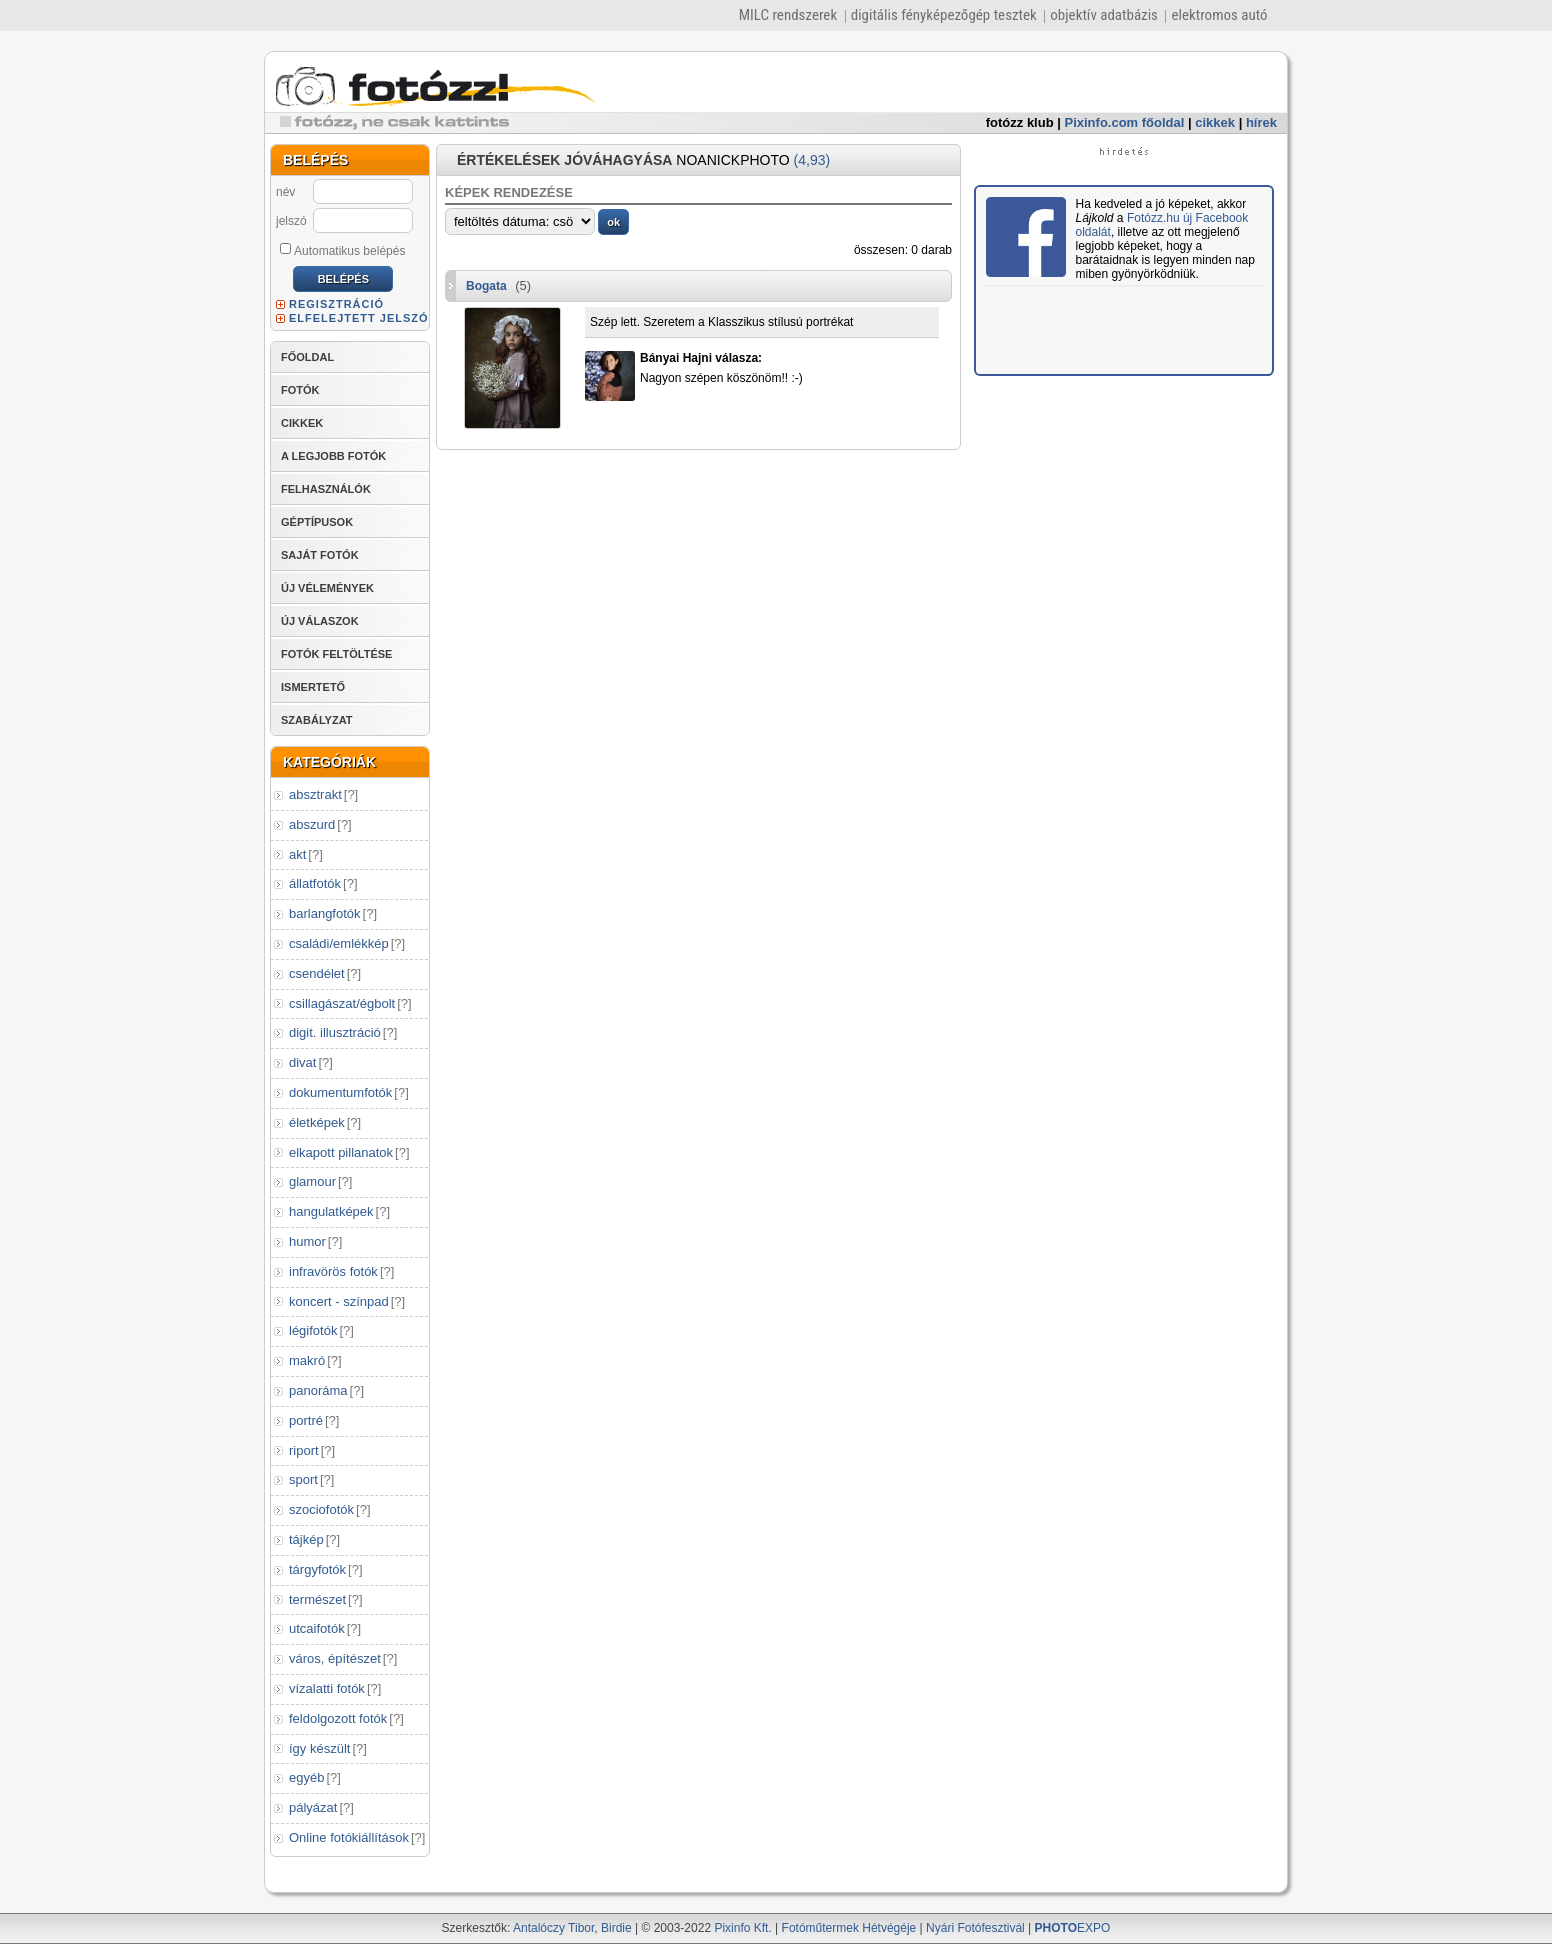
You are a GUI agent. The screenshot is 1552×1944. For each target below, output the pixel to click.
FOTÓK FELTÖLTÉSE (336, 654)
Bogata (486, 286)
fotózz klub (1020, 122)
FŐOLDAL (307, 357)
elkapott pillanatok (341, 1152)
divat (302, 1062)
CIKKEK (302, 423)
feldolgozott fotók (338, 1718)
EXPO (1073, 1928)
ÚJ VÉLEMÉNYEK (327, 588)
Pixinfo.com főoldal (1125, 122)
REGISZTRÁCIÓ (336, 304)
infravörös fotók (333, 1271)
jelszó (291, 221)
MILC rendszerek (788, 15)
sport (303, 1479)
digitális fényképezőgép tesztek (944, 15)
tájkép (306, 1539)
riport (304, 1450)
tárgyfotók (317, 1569)
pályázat (313, 1807)
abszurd (312, 824)
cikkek (1215, 122)
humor (307, 1241)
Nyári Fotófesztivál (975, 1928)
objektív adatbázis (1104, 15)
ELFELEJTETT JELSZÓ (359, 318)
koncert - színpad (339, 1301)
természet (317, 1599)
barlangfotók (325, 913)
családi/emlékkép (339, 943)
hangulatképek (331, 1211)
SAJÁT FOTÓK (320, 555)
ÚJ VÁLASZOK (320, 621)
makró (307, 1360)
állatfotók (315, 883)
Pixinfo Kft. (742, 1928)
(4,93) (812, 160)
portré (306, 1420)
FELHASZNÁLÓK (326, 489)
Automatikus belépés (342, 250)
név (285, 192)
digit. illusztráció (335, 1032)
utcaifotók (317, 1628)
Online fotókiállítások (349, 1837)
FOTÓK (300, 390)
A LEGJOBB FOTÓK (333, 456)
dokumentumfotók (340, 1092)
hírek (1261, 122)
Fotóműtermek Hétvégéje (849, 1928)
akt (297, 854)
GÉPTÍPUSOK (317, 522)
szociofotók (321, 1509)
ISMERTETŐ (313, 687)
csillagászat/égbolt (342, 1003)
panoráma (318, 1390)
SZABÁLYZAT (317, 720)
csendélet (317, 973)
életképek (317, 1122)
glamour (312, 1181)
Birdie (616, 1928)
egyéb (306, 1777)
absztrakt (315, 794)
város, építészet (335, 1658)
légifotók (313, 1330)
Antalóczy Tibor (553, 1928)
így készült (319, 1748)
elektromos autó (1219, 15)
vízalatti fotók (327, 1688)
